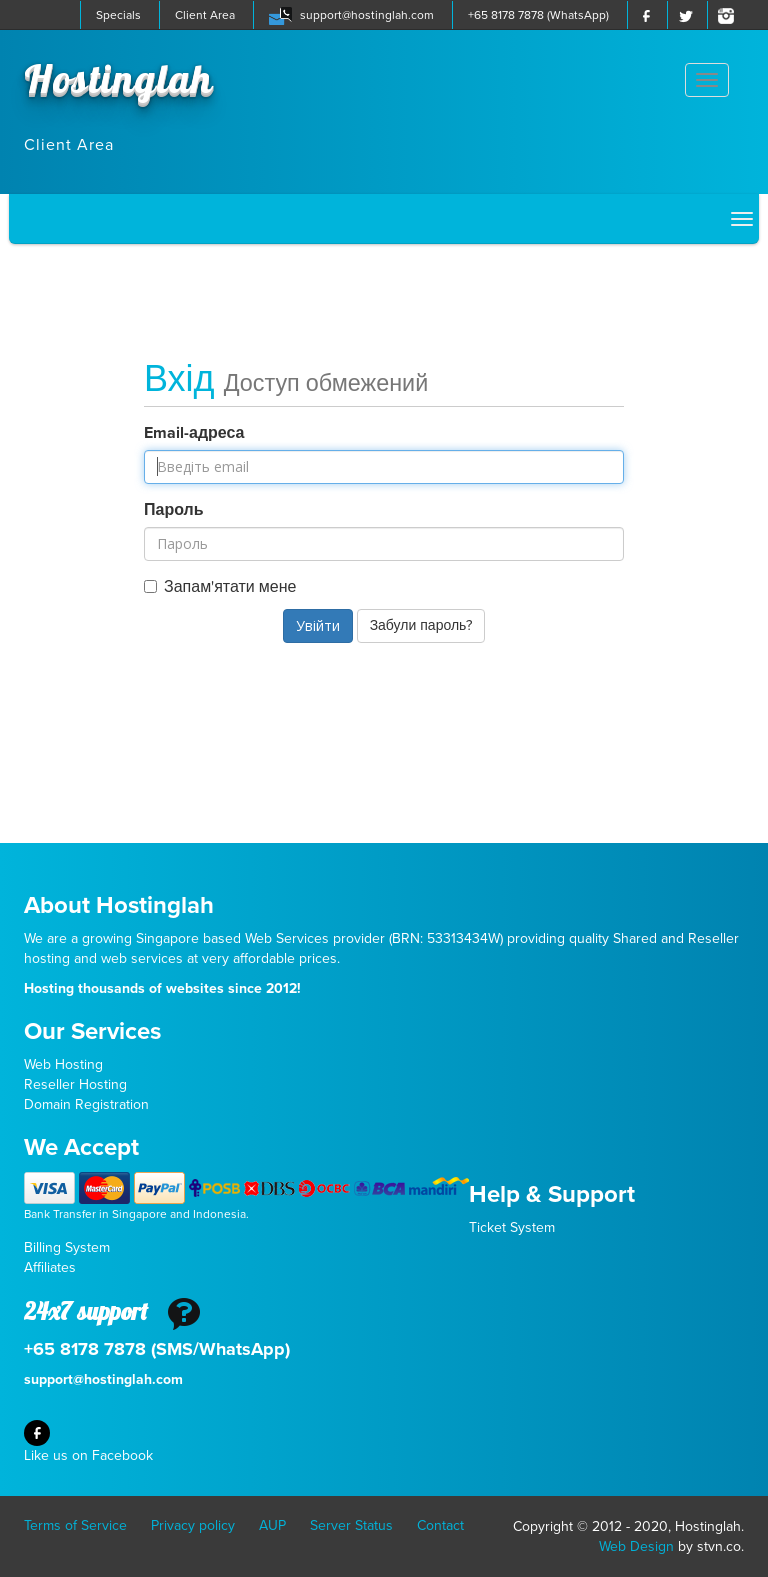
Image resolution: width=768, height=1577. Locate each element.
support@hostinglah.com (367, 15)
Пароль (174, 510)
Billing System (67, 1247)
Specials (118, 15)
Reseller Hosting (75, 1084)
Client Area (205, 15)
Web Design (636, 1546)
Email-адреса (194, 433)
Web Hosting (63, 1064)
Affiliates (50, 1267)
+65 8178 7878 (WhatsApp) (538, 15)
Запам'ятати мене (220, 587)
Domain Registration (86, 1104)
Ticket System (512, 1227)
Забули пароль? (421, 625)
